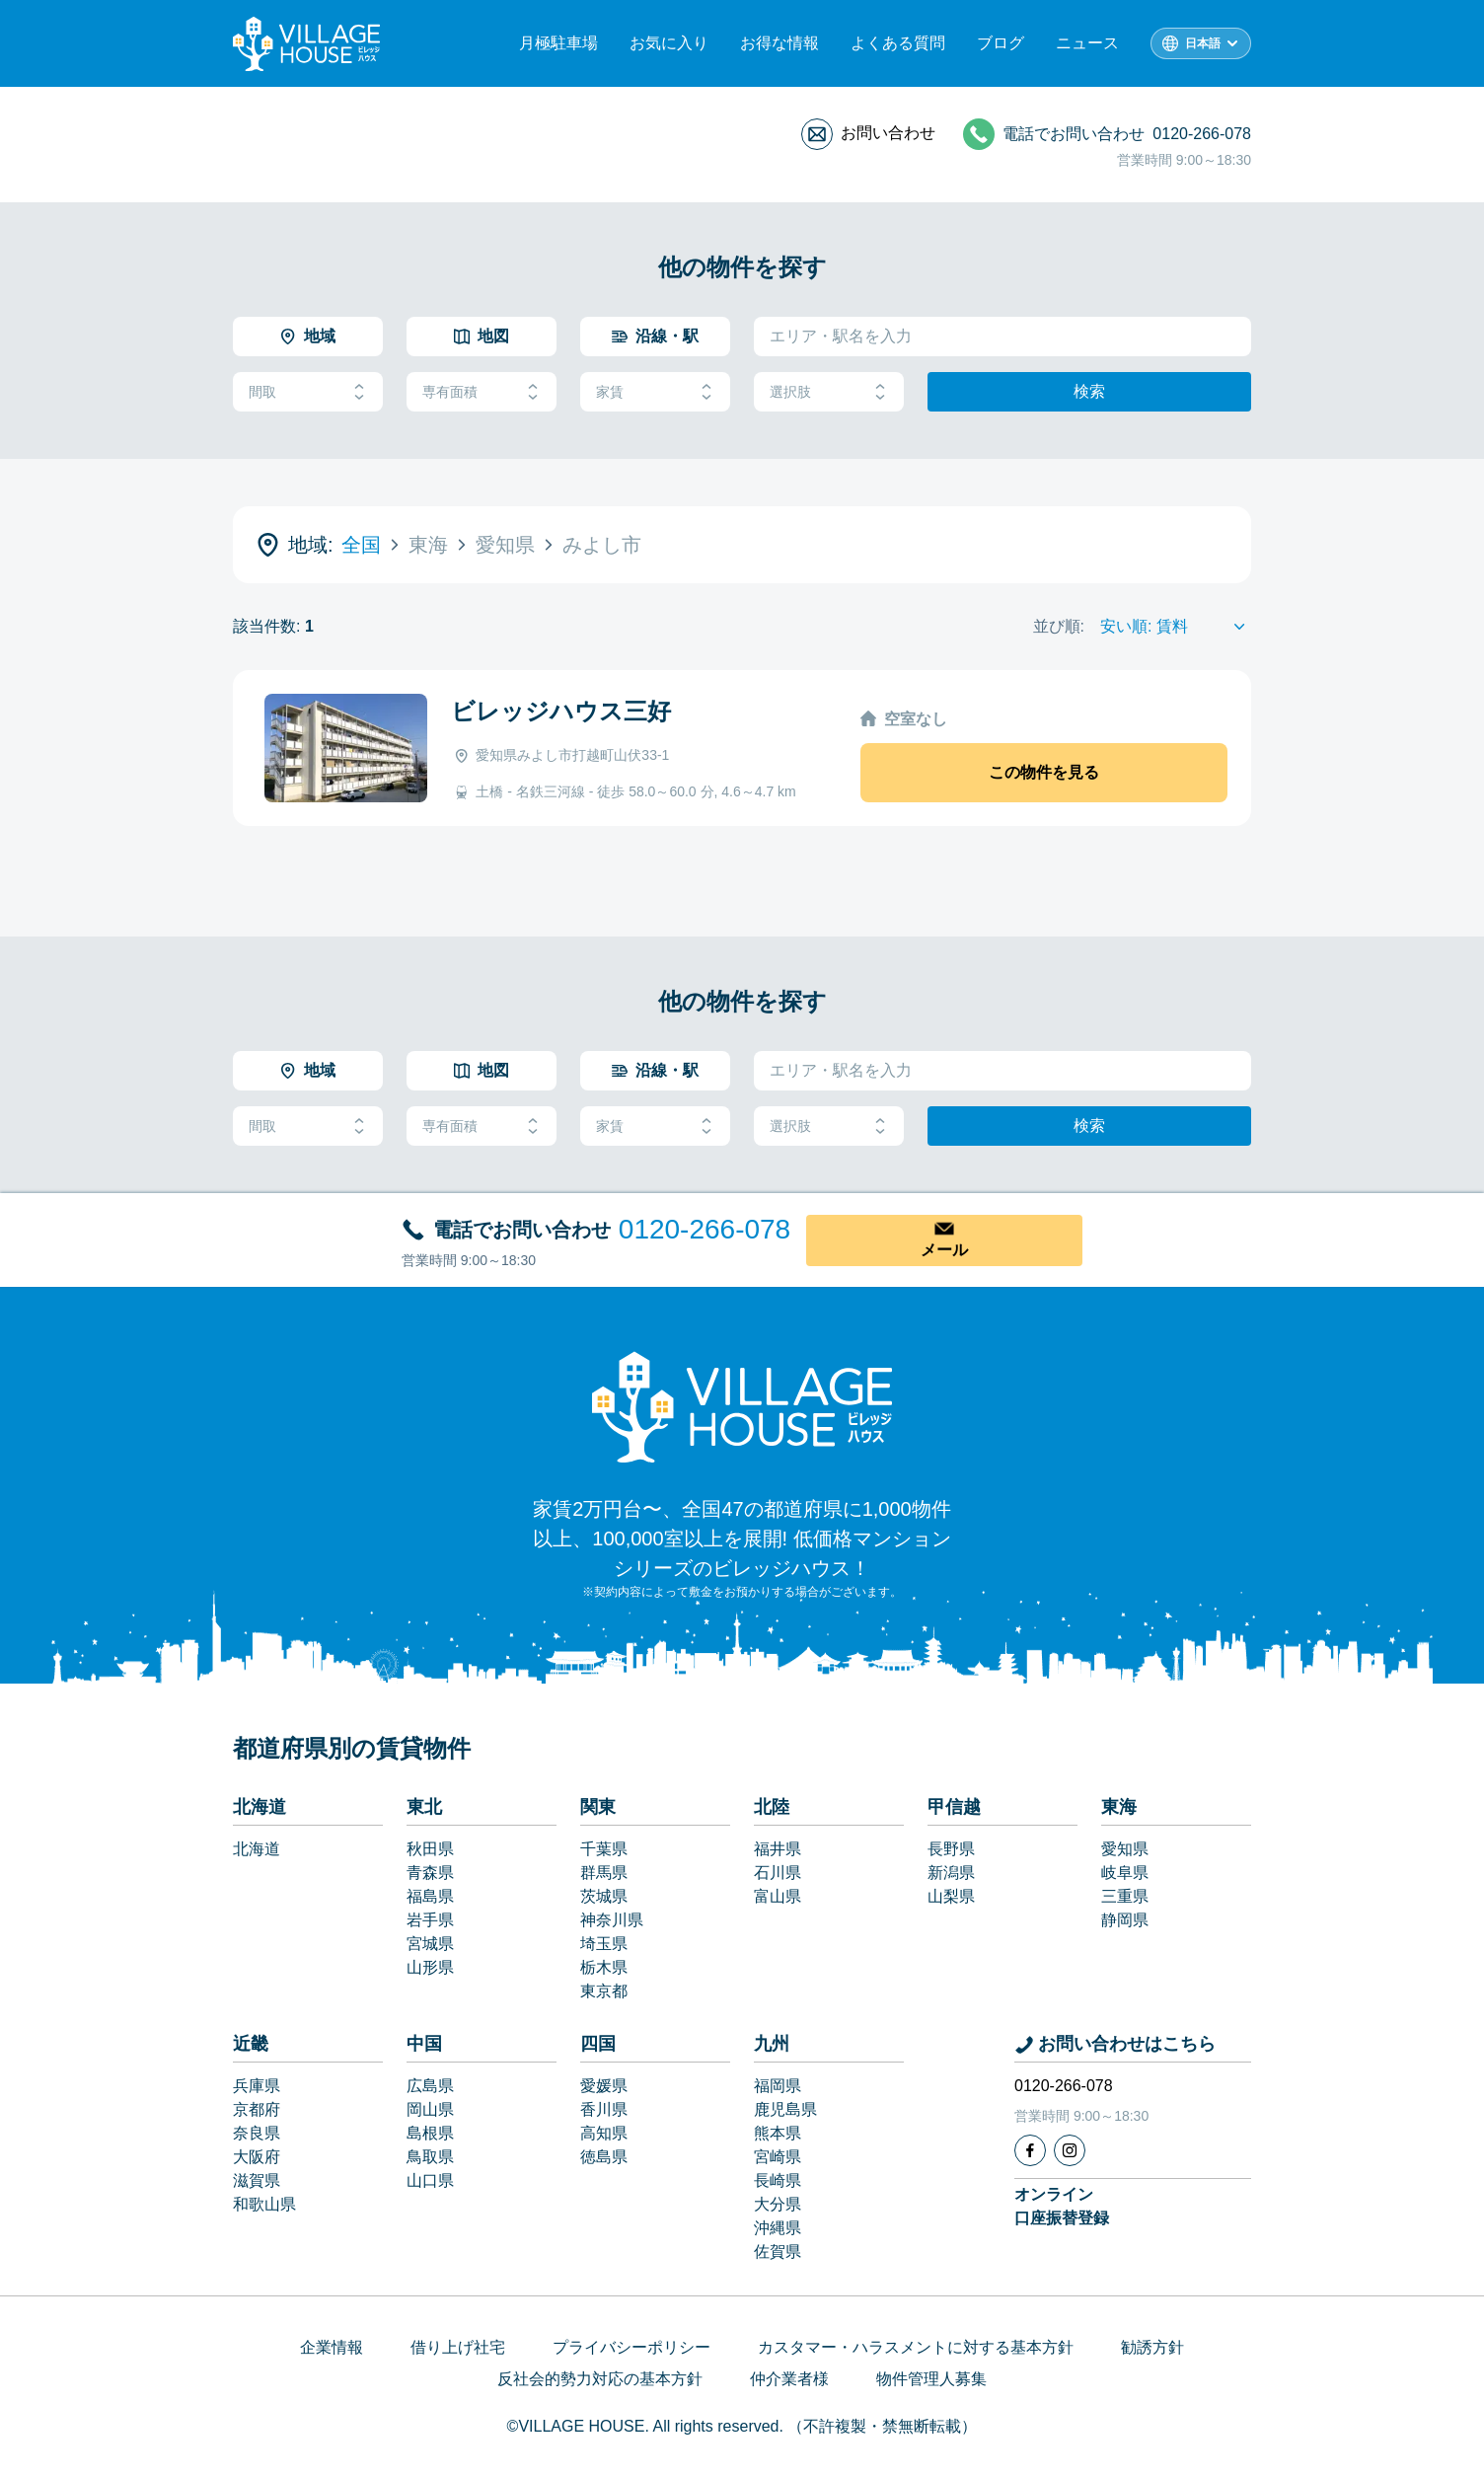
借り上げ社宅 (457, 2347)
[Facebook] (1030, 2150)
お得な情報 (779, 43)
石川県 (777, 1872)
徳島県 (604, 2156)
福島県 (430, 1896)
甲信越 (954, 1807)
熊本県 (777, 2133)
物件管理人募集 (931, 2378)
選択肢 (829, 392)
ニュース (1087, 43)
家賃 (655, 392)
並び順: (1058, 626)
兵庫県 (256, 2085)
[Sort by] (1175, 626)
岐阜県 (1125, 1872)
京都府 (256, 2109)
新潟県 (951, 1872)
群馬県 (604, 1872)
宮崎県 (777, 2156)
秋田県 (430, 1848)
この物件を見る (1044, 772)
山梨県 (951, 1896)
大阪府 (256, 2156)
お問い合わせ (888, 132)
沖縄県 (777, 2227)
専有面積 (481, 392)
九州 (771, 2044)
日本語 (1203, 43)
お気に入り (669, 43)
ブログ (1000, 43)
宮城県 (430, 1943)
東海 (1119, 1807)
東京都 (604, 1991)
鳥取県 (430, 2156)
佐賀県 (777, 2251)
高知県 (604, 2133)
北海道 (259, 1807)
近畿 (250, 2044)
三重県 (1125, 1896)
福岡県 (777, 2085)
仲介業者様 (789, 2378)
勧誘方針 (1152, 2347)
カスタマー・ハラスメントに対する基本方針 (916, 2347)
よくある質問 (898, 43)
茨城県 (604, 1896)
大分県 (777, 2204)
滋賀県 (256, 2180)
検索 (1089, 391)
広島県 (430, 2085)
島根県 (430, 2133)
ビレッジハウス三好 (561, 711)
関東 (598, 1807)
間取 (308, 392)
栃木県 (604, 1967)
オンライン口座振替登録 (1061, 2206)
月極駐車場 (558, 43)
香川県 (604, 2109)
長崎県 (777, 2180)
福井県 (777, 1848)
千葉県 (604, 1848)
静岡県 (1125, 1920)
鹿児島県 (785, 2109)
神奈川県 (611, 1920)
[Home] (742, 1406)
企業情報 (331, 2347)
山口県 (430, 2180)
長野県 (951, 1848)
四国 (598, 2044)
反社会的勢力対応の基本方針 (600, 2378)
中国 (424, 2044)
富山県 (777, 1896)
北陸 (771, 1807)
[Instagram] (1069, 2150)
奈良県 (256, 2133)
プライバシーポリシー (631, 2347)
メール (944, 1249)
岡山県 (430, 2109)
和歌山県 (264, 2204)
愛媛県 (604, 2085)
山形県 (430, 1967)
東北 (424, 1807)
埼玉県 (604, 1943)
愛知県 (1125, 1848)
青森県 (430, 1872)
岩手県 (430, 1920)
